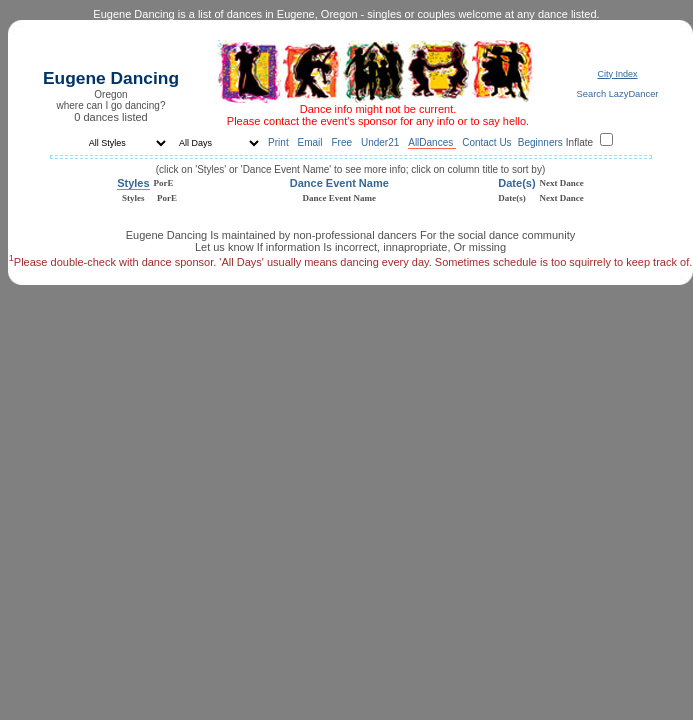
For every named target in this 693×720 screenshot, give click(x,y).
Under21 (381, 142)
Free (342, 142)
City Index (617, 74)
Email (312, 142)
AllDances (432, 142)
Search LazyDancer (618, 94)
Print (279, 142)
